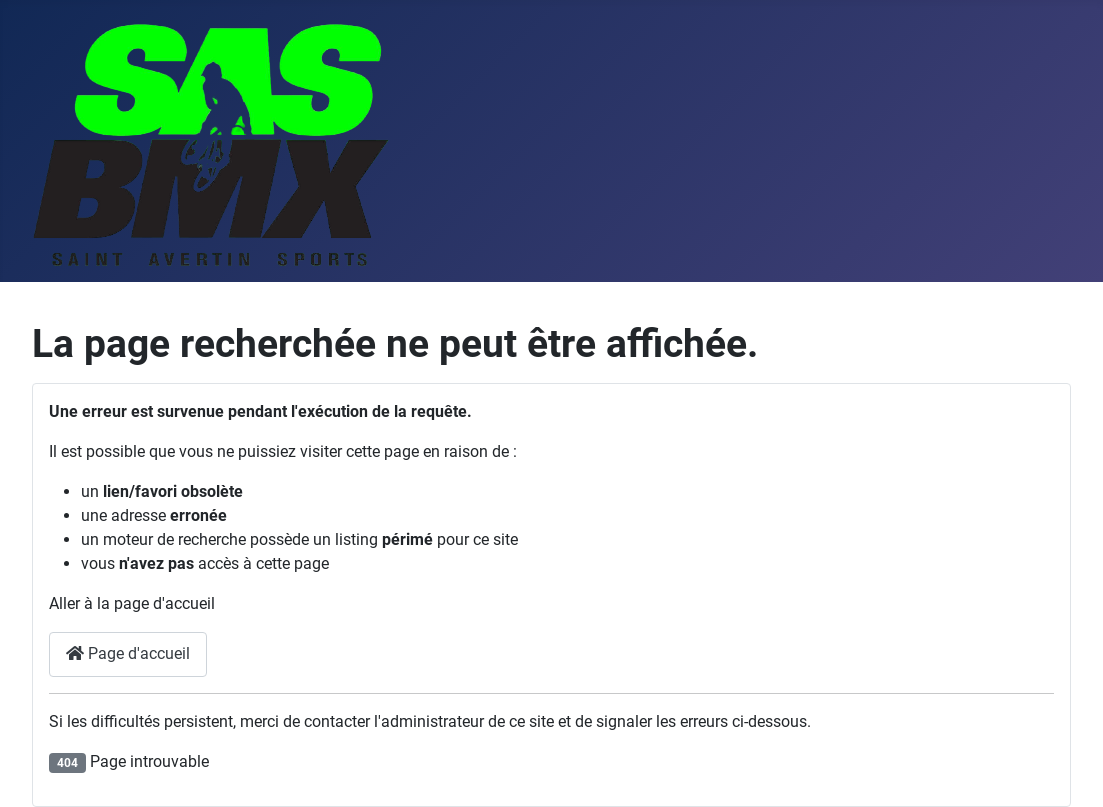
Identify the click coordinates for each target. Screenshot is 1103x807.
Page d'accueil (128, 653)
